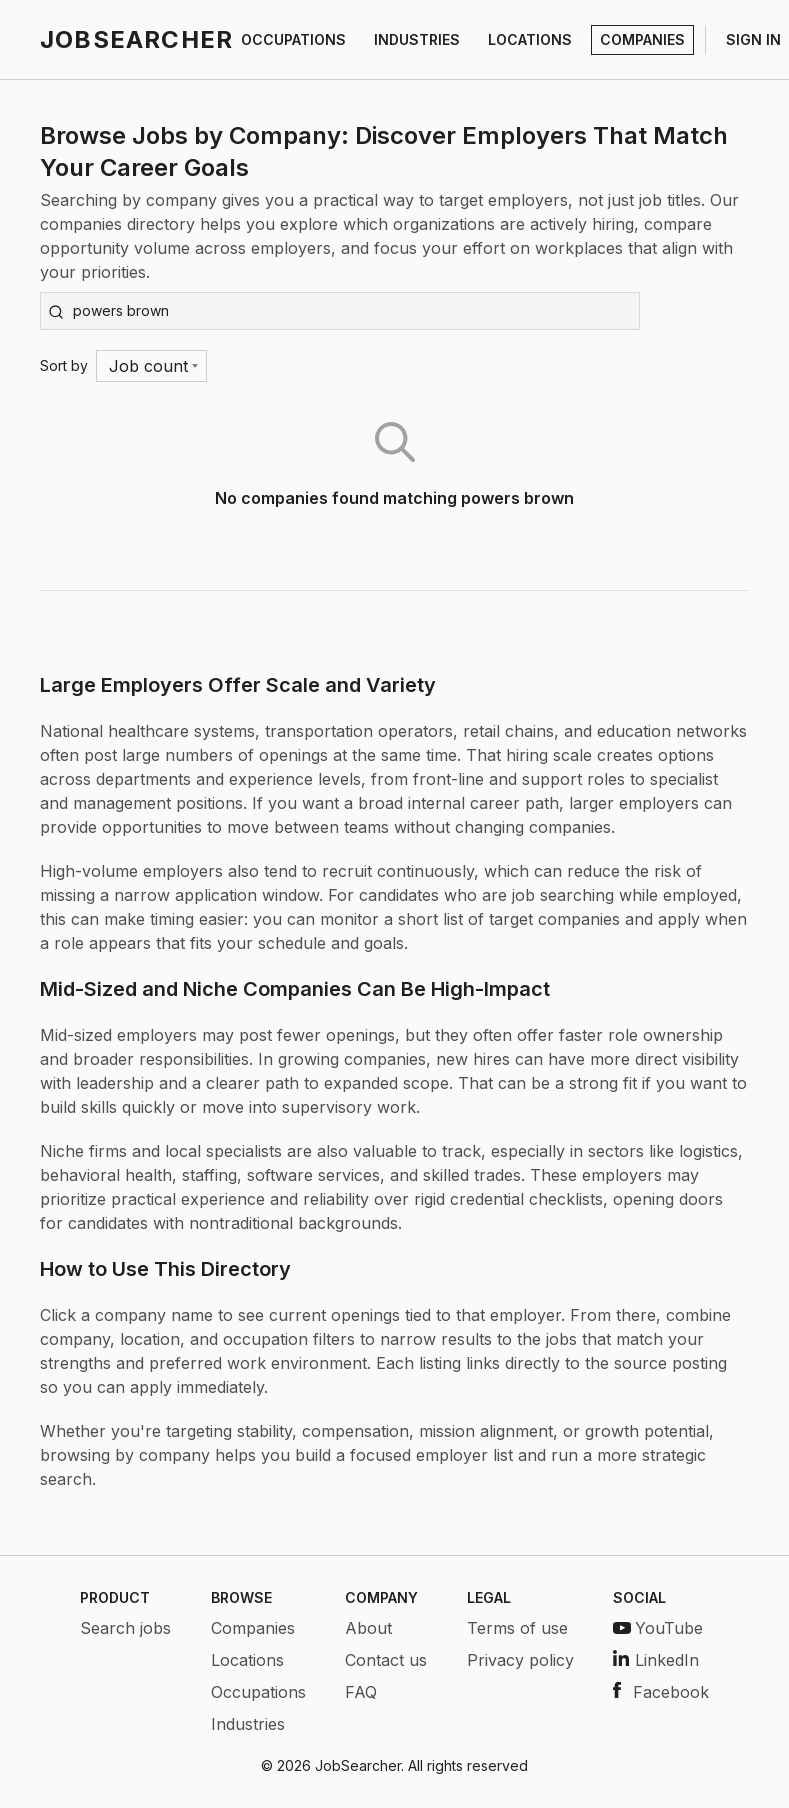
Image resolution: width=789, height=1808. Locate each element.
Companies (253, 1628)
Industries (248, 1724)
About (368, 1628)
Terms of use (517, 1628)
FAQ (361, 1692)
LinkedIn (656, 1660)
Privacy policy (520, 1660)
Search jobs (125, 1628)
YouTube (658, 1628)
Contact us (386, 1660)
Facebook (661, 1692)
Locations (247, 1660)
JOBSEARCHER (136, 39)
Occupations (258, 1692)
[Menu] (151, 366)
